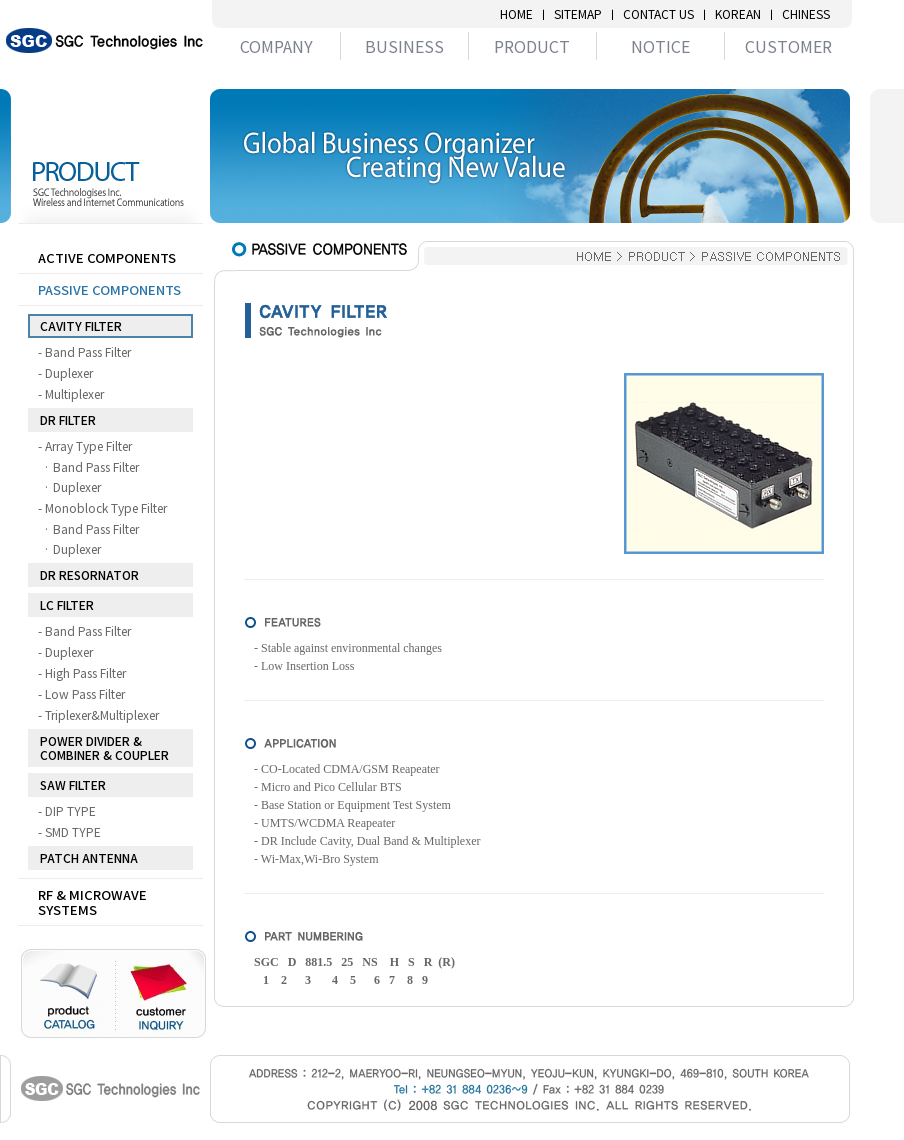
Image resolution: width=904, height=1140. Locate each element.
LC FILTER (67, 604)
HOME (516, 14)
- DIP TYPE (71, 811)
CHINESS (806, 14)
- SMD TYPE (73, 832)
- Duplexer (69, 373)
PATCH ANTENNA (89, 857)
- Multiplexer (75, 394)
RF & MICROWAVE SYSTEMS (92, 902)
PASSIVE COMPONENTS (109, 289)
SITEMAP (578, 14)
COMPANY (276, 46)
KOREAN (738, 14)
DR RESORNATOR (89, 574)
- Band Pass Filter (88, 352)
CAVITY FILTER (81, 325)
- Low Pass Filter (85, 694)
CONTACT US (658, 14)
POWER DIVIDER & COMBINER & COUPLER (104, 747)
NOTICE (660, 46)
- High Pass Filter (86, 673)
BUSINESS (404, 46)
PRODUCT (532, 46)
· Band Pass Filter (96, 467)
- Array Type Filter (89, 446)
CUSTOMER (788, 46)
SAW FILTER (73, 784)
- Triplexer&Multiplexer (102, 715)
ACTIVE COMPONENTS (107, 257)
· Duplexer (77, 487)
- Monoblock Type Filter (106, 508)
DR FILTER (68, 419)
